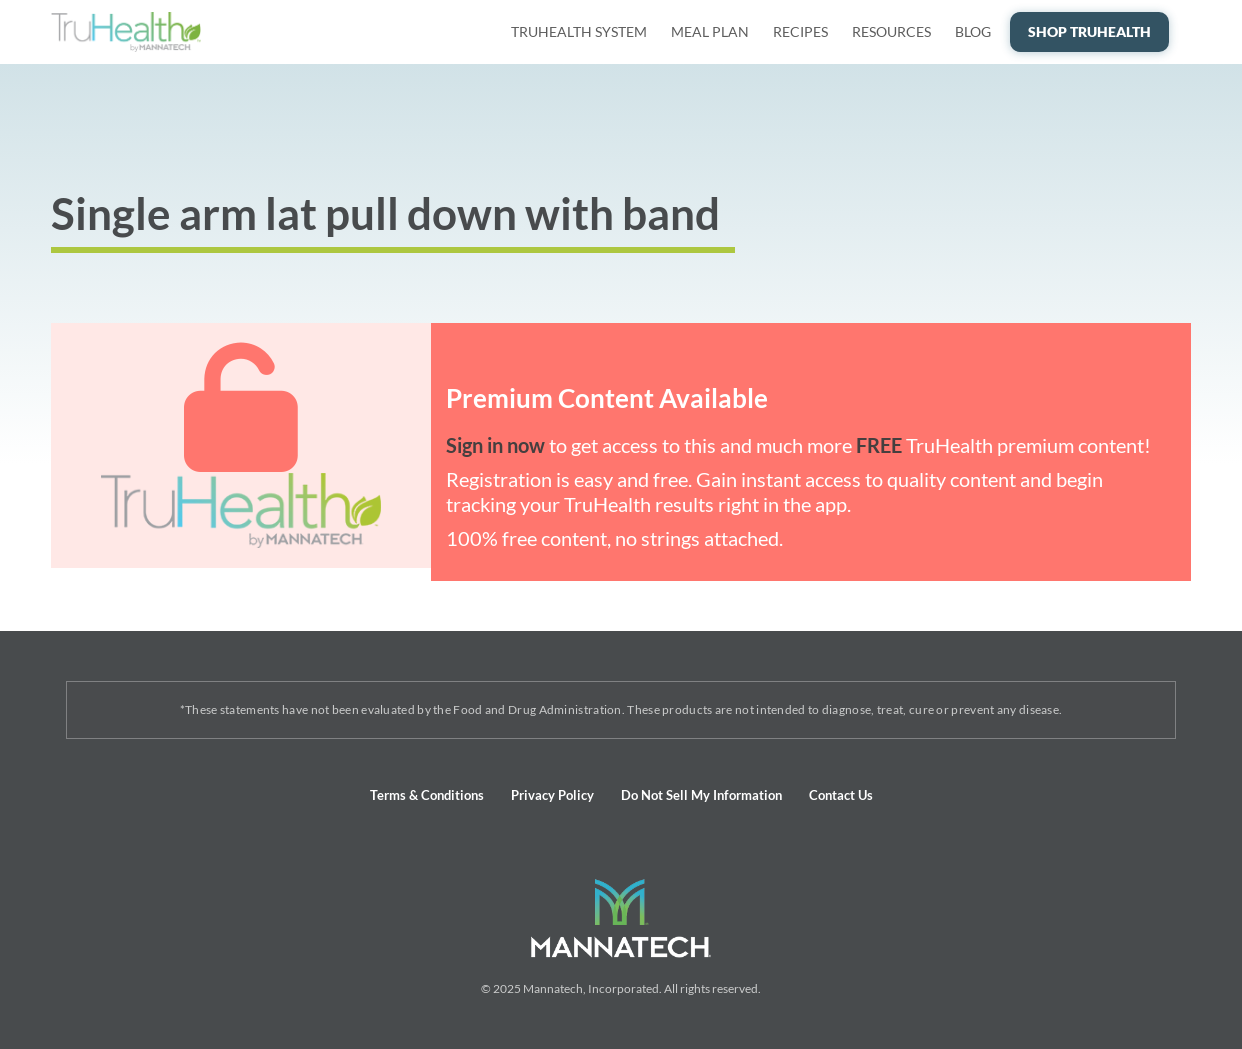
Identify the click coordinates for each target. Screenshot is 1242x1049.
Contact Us (841, 795)
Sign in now (495, 445)
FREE (879, 445)
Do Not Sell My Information (701, 795)
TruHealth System (579, 31)
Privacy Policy (552, 795)
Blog (973, 31)
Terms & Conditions (427, 795)
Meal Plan (710, 31)
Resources (891, 31)
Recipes (800, 31)
